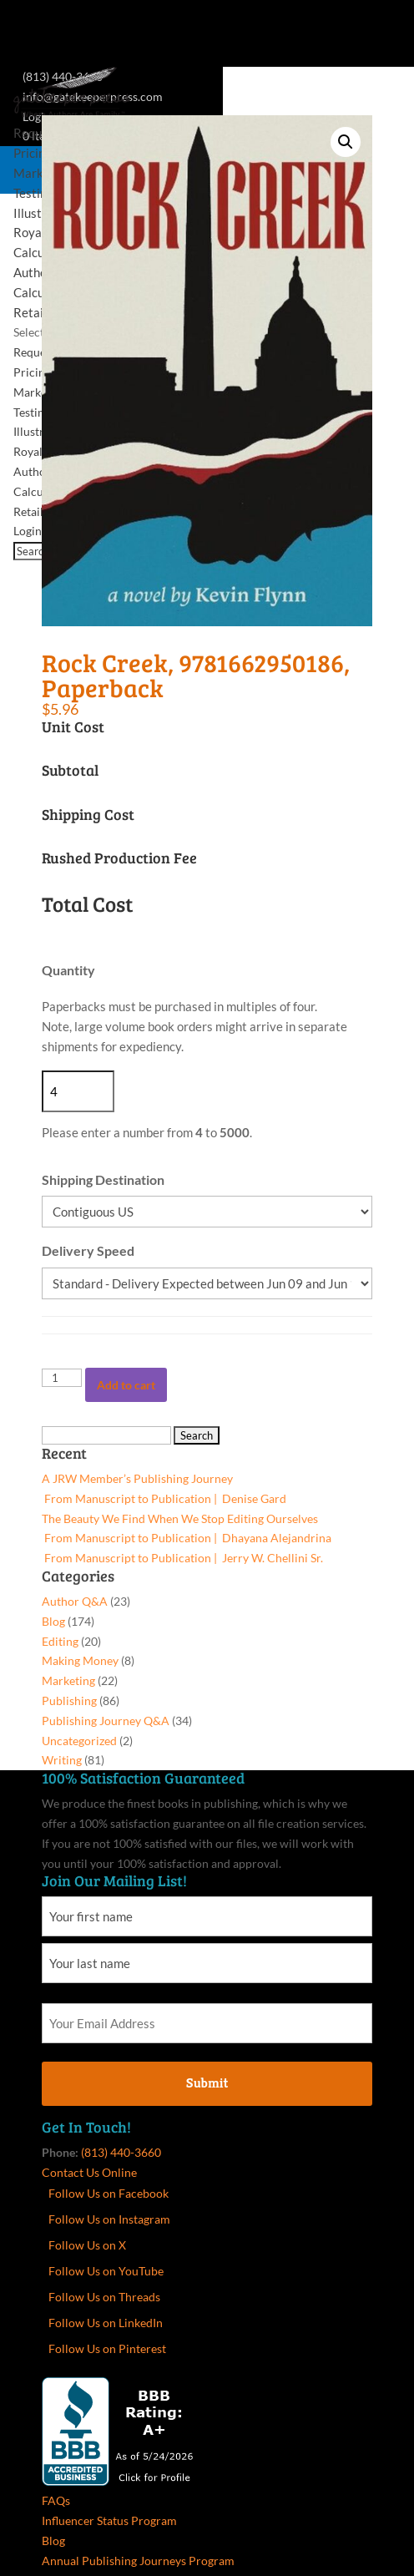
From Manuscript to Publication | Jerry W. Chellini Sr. (182, 1558)
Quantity (68, 970)
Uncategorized (79, 1740)
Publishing (69, 1700)
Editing (60, 1641)
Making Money (80, 1660)
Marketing (40, 392)
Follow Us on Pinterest (107, 2348)
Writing (62, 1760)
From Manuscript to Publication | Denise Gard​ (164, 1498)
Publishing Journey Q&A (105, 1720)
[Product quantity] (62, 1378)
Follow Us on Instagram (109, 2219)
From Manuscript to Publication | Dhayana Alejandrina (186, 1538)
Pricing (32, 152)
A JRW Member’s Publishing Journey (137, 1478)
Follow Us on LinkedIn (105, 2322)
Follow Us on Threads (104, 2297)
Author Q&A (75, 1601)
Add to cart (126, 1385)
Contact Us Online (89, 2172)
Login (27, 531)
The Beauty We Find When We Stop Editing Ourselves (180, 1518)
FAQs (56, 2500)
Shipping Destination (103, 1179)
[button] (346, 142)
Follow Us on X (87, 2245)
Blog (53, 1621)
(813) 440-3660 (121, 2152)
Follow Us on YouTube (106, 2271)
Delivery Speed (88, 1250)
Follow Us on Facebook (108, 2193)
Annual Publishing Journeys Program (138, 2560)
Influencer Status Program (109, 2520)
